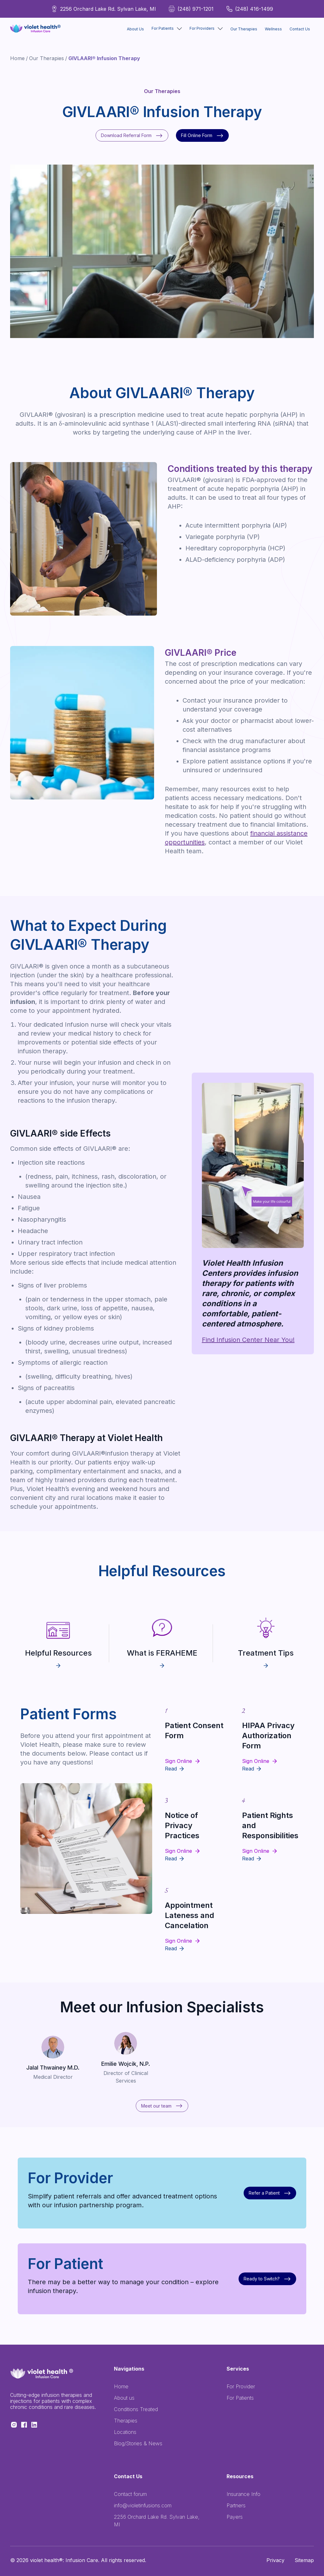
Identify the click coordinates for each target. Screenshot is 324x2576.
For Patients (240, 2398)
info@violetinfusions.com (142, 2505)
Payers (235, 2517)
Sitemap (304, 2560)
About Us (135, 29)
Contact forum (130, 2494)
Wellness (273, 29)
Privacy (275, 2560)
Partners (236, 2505)
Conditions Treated (136, 2409)
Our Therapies (243, 29)
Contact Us (300, 29)
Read (171, 1768)
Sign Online (178, 1761)
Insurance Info (243, 2494)
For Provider (241, 2386)
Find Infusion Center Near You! (248, 1340)
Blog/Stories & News (138, 2443)
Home (17, 58)
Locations (125, 2432)
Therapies (125, 2420)
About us (124, 2398)
